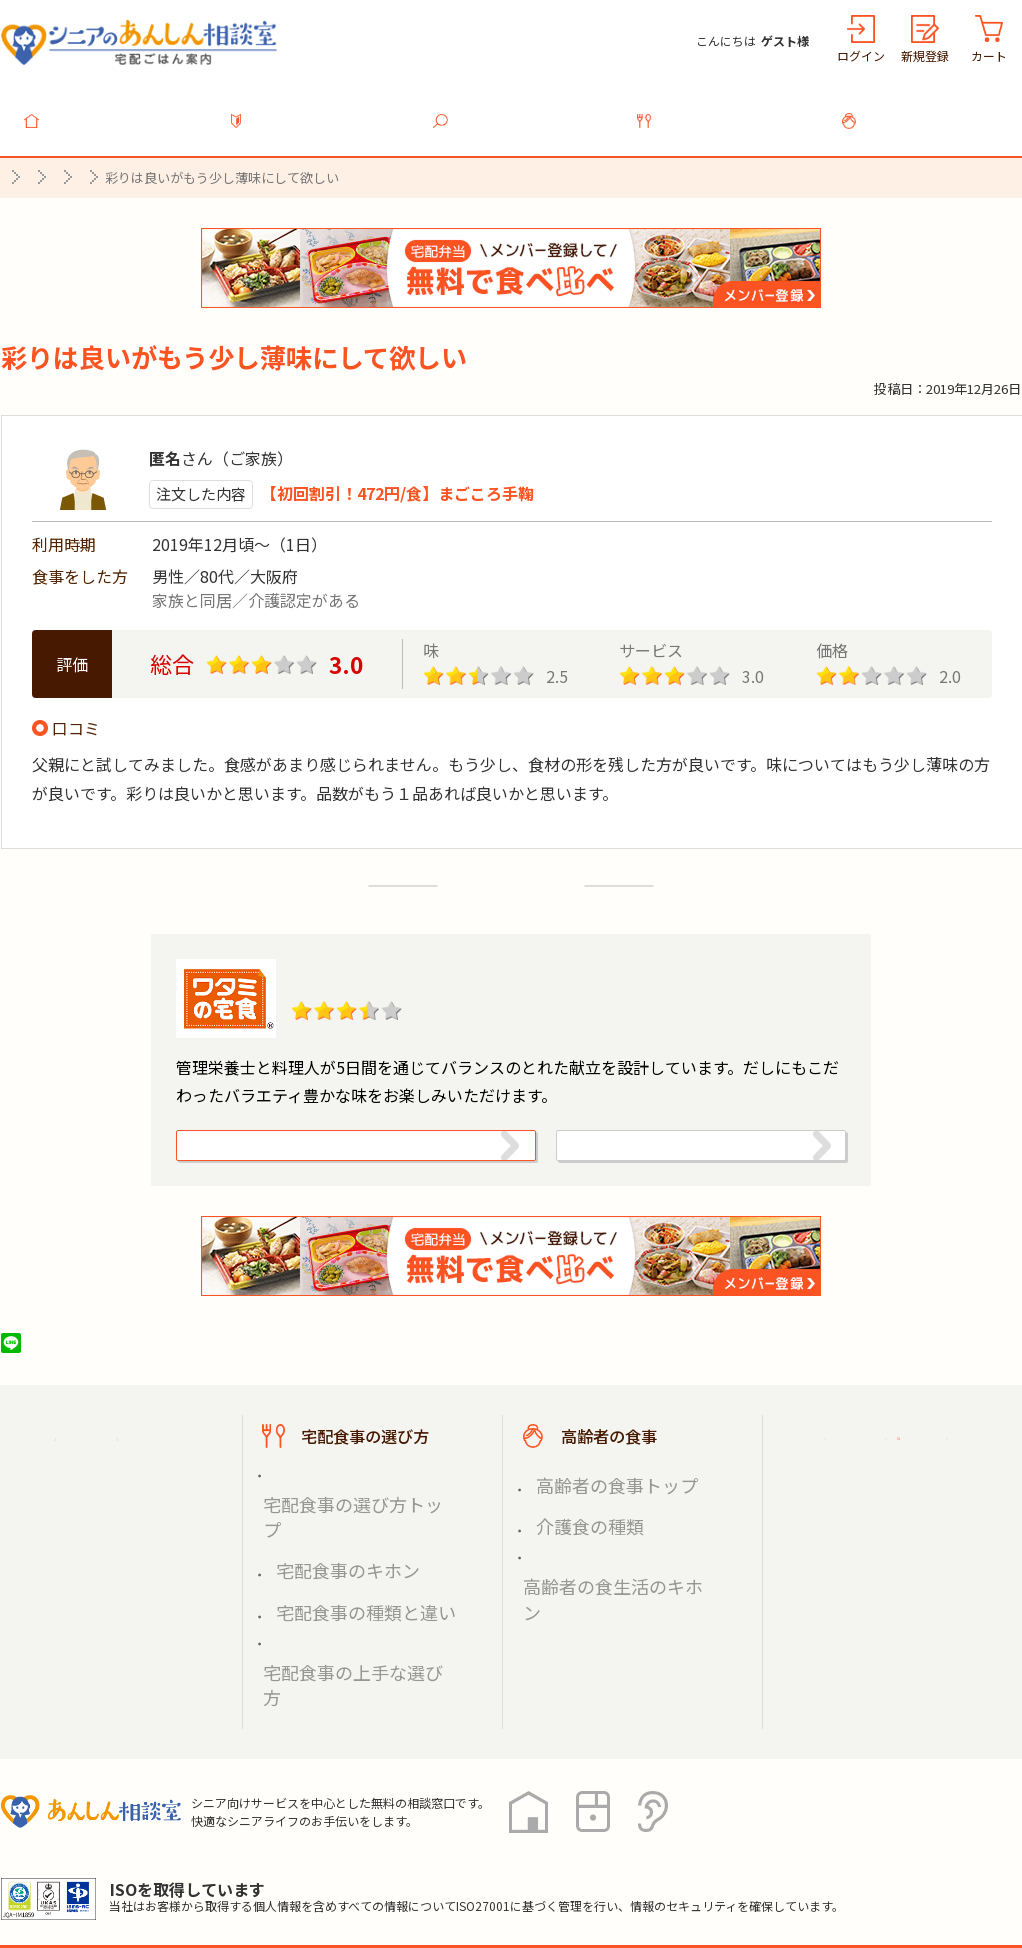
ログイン (861, 55)
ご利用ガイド (869, 1467)
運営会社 (323, 1858)
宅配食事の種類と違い (341, 1555)
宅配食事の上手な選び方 (348, 1579)
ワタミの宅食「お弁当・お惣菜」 (463, 964)
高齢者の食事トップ (594, 1508)
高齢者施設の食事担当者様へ (909, 1577)
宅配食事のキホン (327, 1532)
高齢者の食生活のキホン (608, 1555)
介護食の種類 (573, 1532)
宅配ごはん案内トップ (129, 1467)
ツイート (88, 1374)
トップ (115, 109)
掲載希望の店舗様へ (893, 1516)
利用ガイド (319, 109)
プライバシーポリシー (81, 1858)
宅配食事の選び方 (727, 109)
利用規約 (226, 1858)
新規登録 (925, 55)
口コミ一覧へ (511, 869)
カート (989, 55)
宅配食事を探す (523, 109)
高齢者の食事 (931, 109)
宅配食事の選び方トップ (348, 1508)
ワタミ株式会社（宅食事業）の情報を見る (678, 1156)
